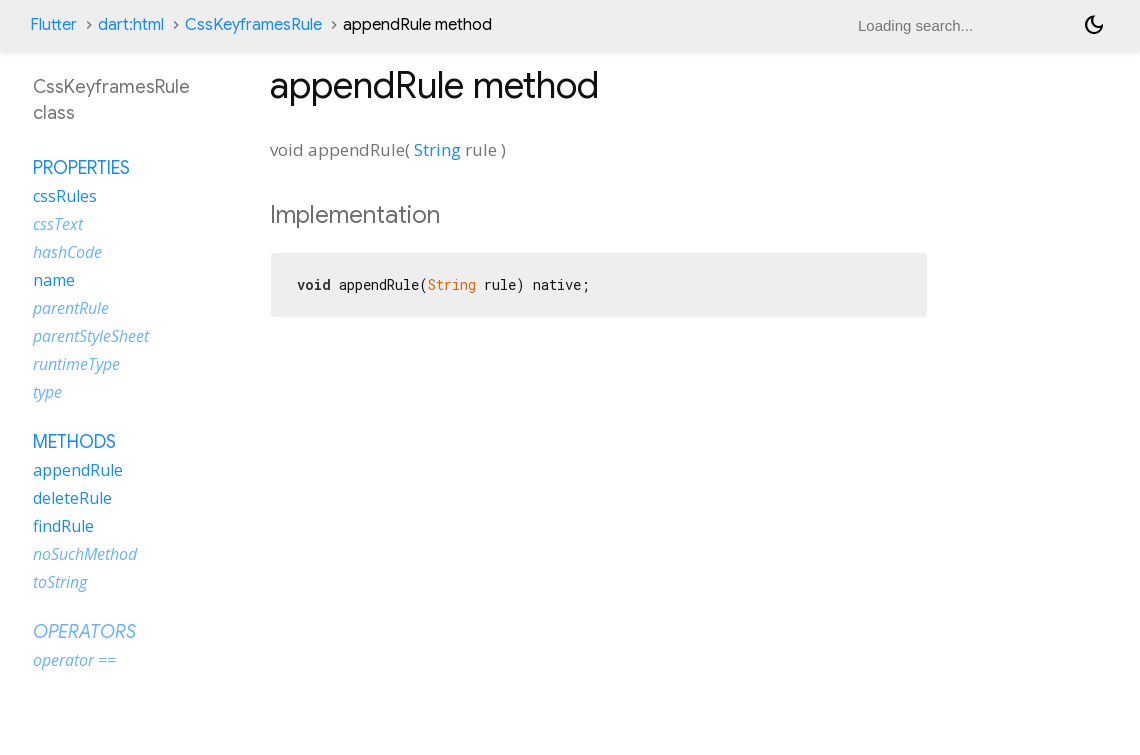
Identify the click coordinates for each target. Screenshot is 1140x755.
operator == (74, 660)
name (54, 280)
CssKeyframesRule (253, 25)
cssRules (65, 196)
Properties (81, 168)
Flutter (53, 25)
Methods (74, 442)
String (437, 149)
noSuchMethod (85, 554)
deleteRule (72, 498)
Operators (84, 632)
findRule (63, 526)
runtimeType (76, 364)
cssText (58, 224)
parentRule (71, 308)
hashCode (67, 252)
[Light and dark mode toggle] (1094, 25)
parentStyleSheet (91, 336)
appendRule (78, 470)
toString (60, 582)
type (47, 392)
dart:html (131, 25)
